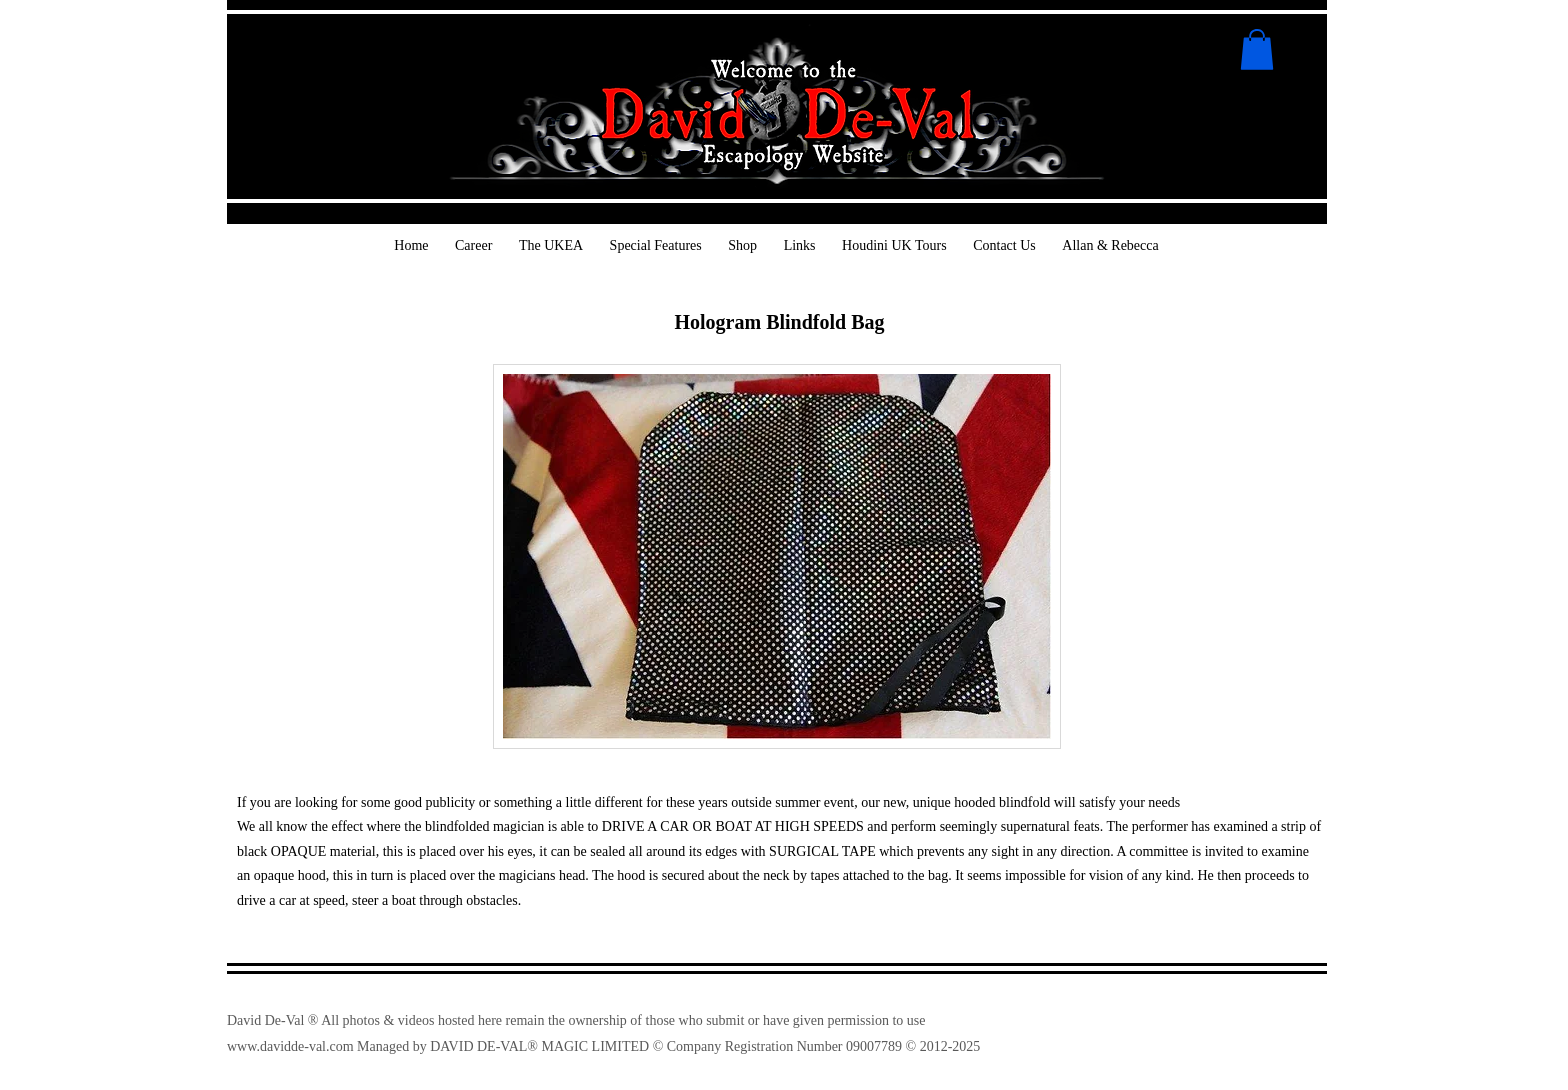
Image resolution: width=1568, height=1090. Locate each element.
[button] (1257, 49)
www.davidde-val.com (290, 1046)
